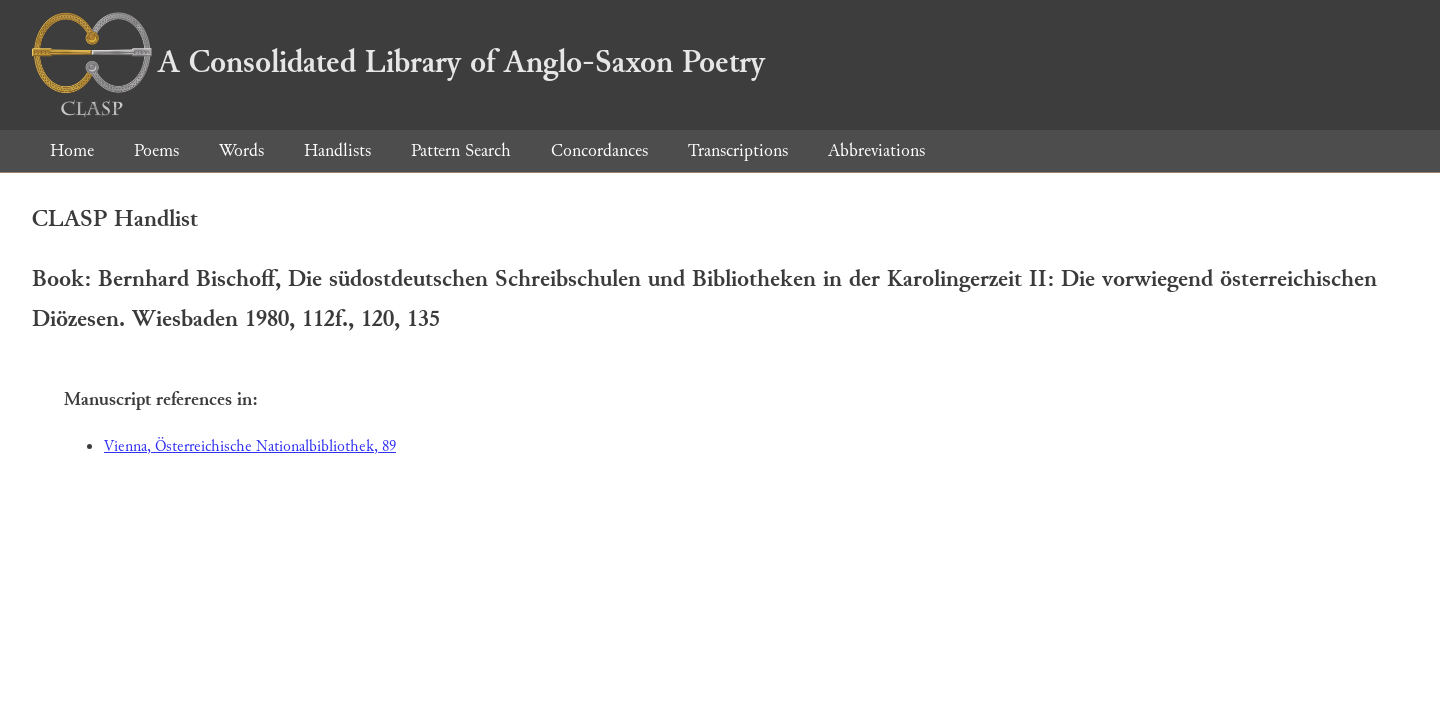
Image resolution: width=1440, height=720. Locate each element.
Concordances (599, 150)
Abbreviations (876, 150)
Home (72, 150)
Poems (156, 150)
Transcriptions (738, 150)
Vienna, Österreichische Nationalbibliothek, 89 (250, 446)
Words (241, 150)
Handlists (337, 150)
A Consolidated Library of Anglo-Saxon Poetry (398, 62)
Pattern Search (461, 150)
